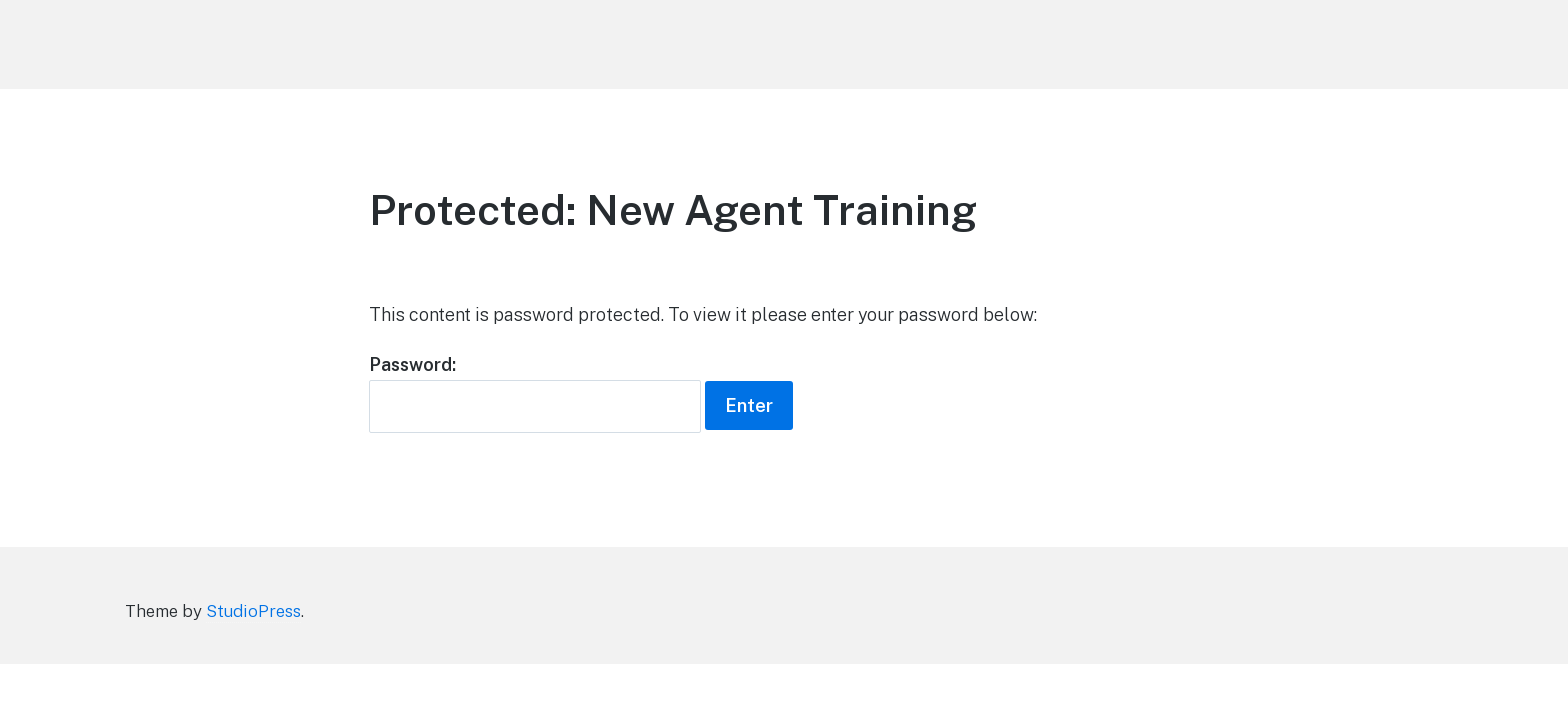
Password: (535, 393)
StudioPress (253, 611)
